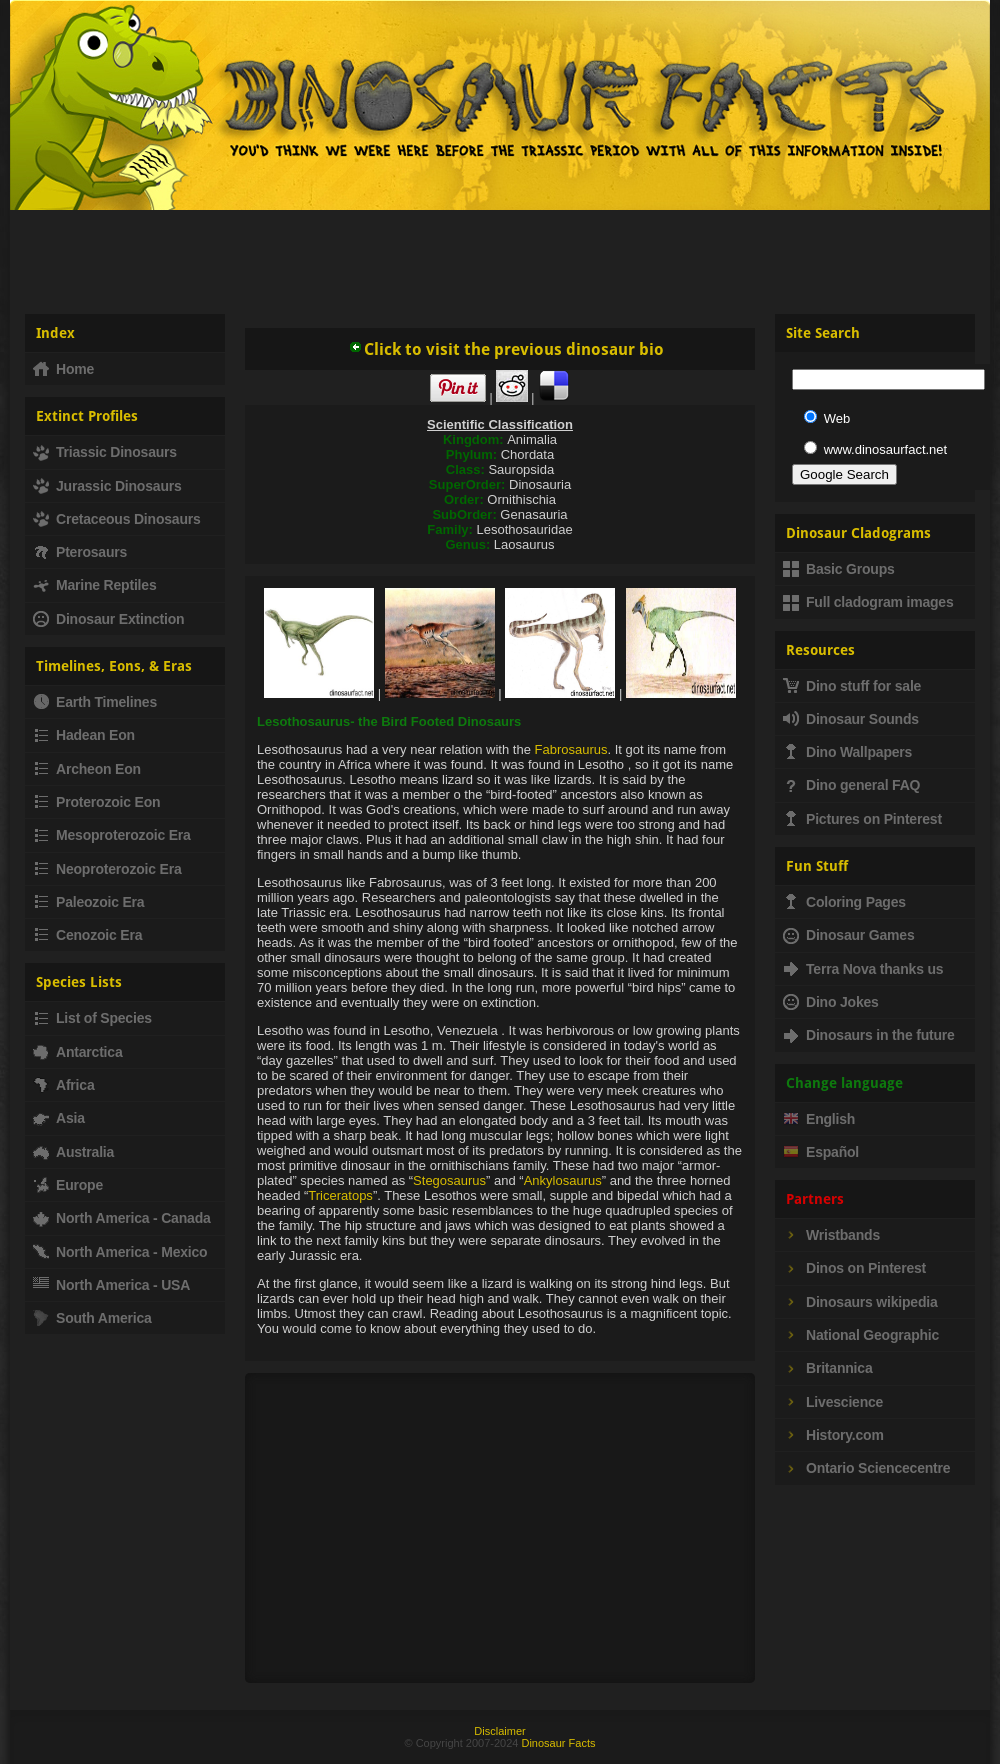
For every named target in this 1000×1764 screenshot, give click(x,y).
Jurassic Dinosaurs (107, 486)
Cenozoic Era (87, 935)
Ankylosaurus (563, 1180)
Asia (59, 1118)
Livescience (833, 1402)
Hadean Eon (84, 735)
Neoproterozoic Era (107, 869)
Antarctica (77, 1052)
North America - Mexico (120, 1252)
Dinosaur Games (848, 935)
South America (92, 1318)
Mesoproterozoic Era (112, 835)
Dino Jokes (831, 1002)
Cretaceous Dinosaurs (117, 519)
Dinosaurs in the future (869, 1035)
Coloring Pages (844, 902)
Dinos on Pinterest (854, 1268)
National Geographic (861, 1335)
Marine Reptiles (94, 585)
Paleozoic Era (88, 902)
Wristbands (831, 1235)
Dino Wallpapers (847, 752)
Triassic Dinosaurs (105, 452)
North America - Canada (122, 1218)
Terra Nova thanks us (863, 969)
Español (821, 1152)
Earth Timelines (95, 702)
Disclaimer (499, 1731)
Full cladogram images (868, 602)
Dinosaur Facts (558, 1743)
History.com (833, 1435)
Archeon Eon (87, 769)
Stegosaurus (449, 1180)
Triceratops (340, 1195)
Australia (73, 1152)
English (819, 1119)
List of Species (92, 1018)
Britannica (827, 1368)
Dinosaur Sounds (851, 719)
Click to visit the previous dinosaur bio (506, 349)
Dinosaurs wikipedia (860, 1302)
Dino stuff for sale (852, 686)
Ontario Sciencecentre (866, 1468)
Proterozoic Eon (96, 802)
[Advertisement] (500, 254)
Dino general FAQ (851, 785)
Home (63, 369)
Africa (63, 1085)
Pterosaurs (80, 552)
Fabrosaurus (571, 749)
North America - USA (111, 1285)
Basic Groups (839, 569)
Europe (68, 1185)
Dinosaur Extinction (108, 619)
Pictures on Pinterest (862, 819)
